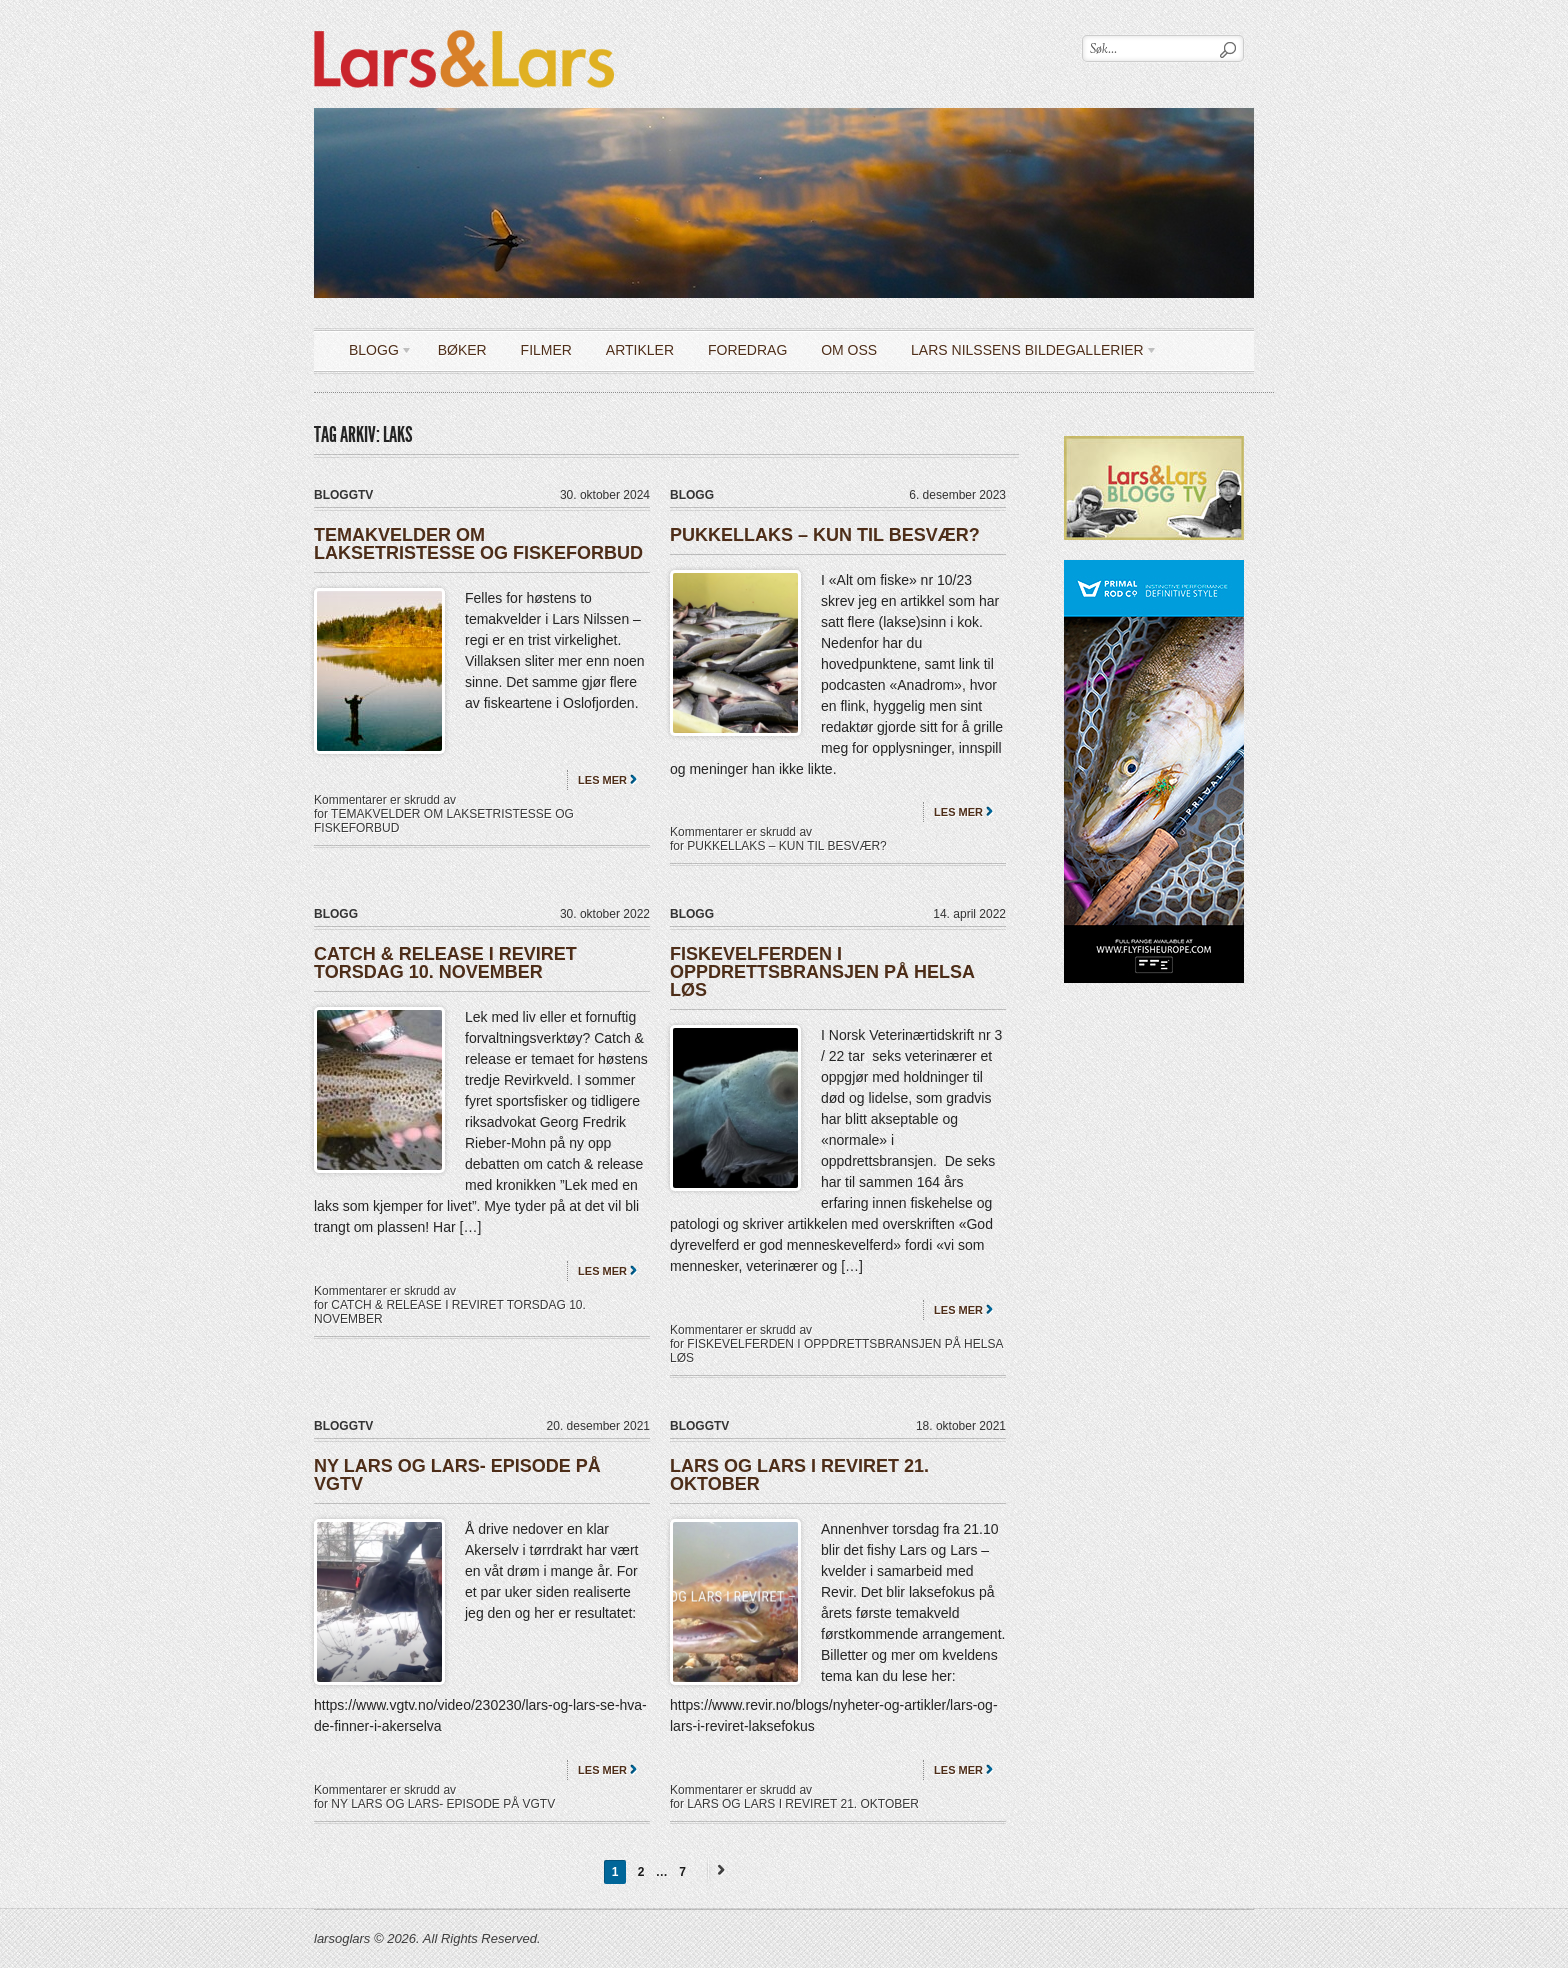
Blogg (373, 353)
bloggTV (343, 495)
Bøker (462, 350)
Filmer (546, 350)
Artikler (640, 350)
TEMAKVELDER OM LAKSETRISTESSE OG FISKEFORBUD (478, 544)
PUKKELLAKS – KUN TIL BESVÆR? (825, 535)
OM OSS (849, 350)
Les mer (602, 780)
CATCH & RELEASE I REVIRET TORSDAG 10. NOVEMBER (445, 963)
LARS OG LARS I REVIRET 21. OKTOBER (799, 1475)
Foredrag (747, 350)
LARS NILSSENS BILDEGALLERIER (1027, 353)
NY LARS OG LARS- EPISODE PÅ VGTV (457, 1475)
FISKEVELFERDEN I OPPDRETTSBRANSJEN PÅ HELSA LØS (822, 972)
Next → (718, 1869)
